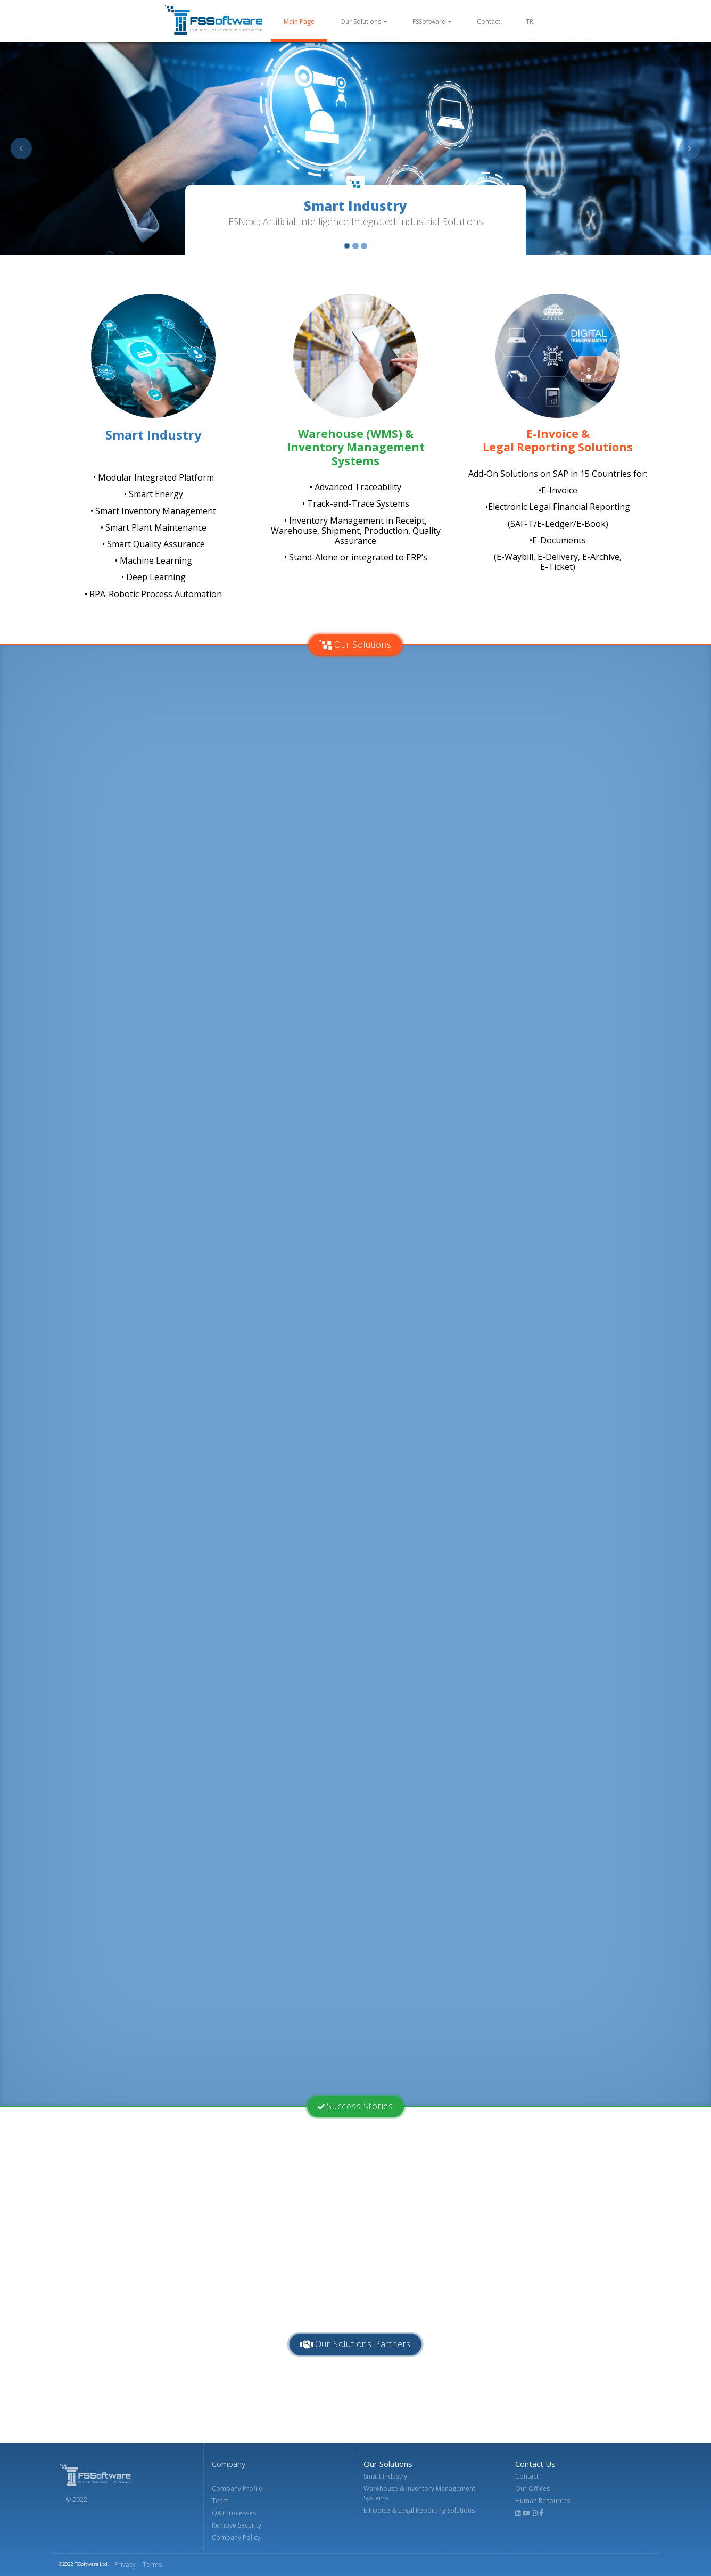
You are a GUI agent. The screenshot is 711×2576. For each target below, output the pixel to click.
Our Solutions (360, 21)
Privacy (125, 2564)
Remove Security (236, 2525)
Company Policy (236, 2537)
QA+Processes (234, 2512)
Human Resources (542, 2500)
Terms (152, 2564)
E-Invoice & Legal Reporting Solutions (419, 2510)
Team (220, 2500)
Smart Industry (385, 2476)
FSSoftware (428, 21)
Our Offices (532, 2488)
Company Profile (237, 2488)
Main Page (305, 21)
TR (529, 21)
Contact (488, 21)
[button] (21, 148)
